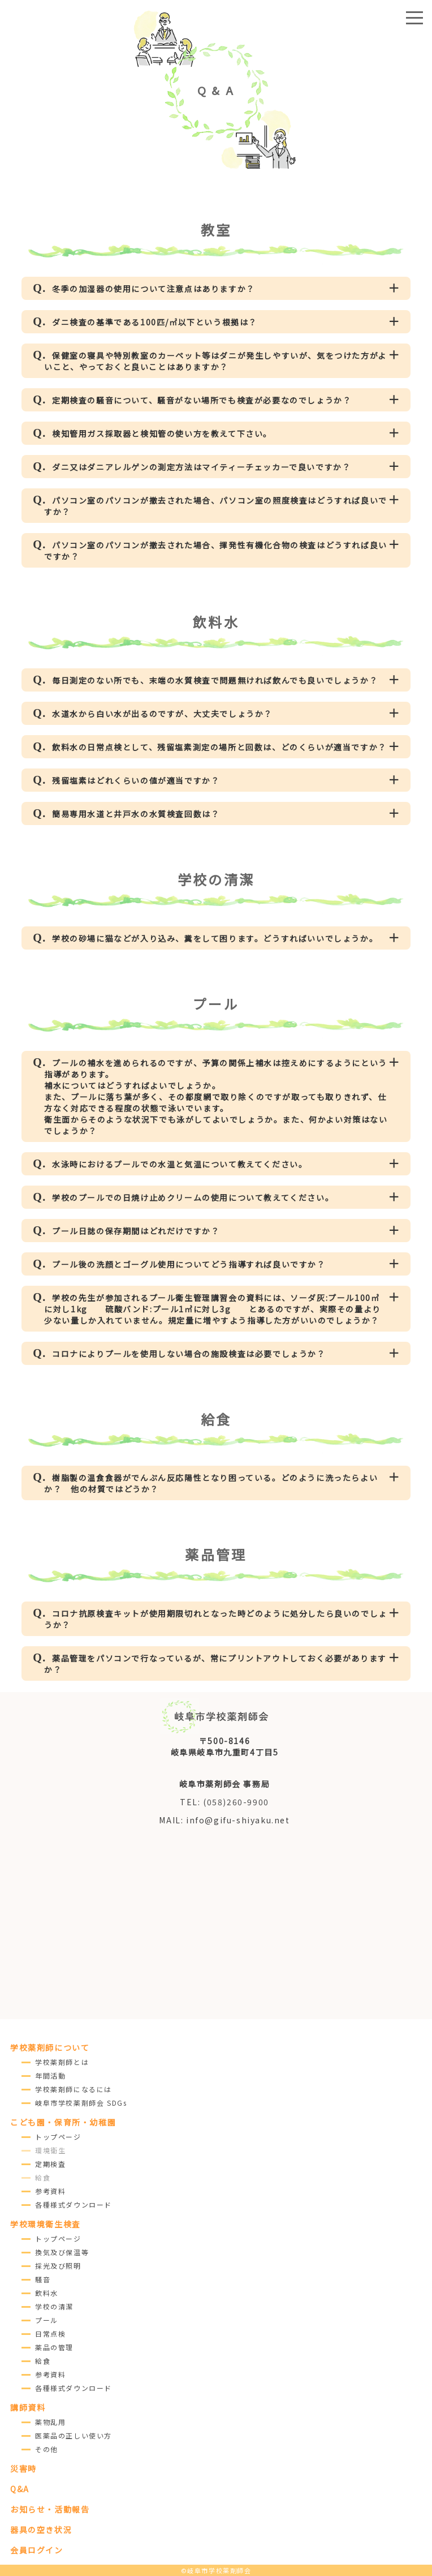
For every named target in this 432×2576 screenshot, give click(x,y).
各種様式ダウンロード (73, 2204)
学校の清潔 (54, 2306)
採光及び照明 (58, 2265)
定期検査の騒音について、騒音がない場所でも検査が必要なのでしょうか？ (201, 400)
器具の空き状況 (41, 2529)
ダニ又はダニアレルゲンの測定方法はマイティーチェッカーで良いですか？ (201, 467)
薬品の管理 (54, 2347)
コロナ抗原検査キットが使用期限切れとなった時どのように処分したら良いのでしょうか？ (215, 1619)
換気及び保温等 (62, 2252)
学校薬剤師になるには (73, 2089)
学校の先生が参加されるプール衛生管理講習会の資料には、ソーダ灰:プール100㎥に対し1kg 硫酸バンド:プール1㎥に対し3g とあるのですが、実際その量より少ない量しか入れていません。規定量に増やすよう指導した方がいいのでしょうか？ (212, 1309)
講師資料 (27, 2407)
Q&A (19, 2489)
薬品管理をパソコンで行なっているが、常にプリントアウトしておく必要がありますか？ (215, 1663)
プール (46, 2320)
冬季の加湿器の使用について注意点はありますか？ (153, 288)
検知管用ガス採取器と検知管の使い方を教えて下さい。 (162, 433)
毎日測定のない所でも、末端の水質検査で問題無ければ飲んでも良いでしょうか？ (215, 680)
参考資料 (50, 2191)
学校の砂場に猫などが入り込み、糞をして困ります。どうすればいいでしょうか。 (215, 938)
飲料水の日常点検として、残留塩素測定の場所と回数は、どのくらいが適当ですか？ (219, 747)
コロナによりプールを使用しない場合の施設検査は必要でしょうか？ (189, 1353)
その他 (46, 2449)
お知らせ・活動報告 (49, 2509)
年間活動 (50, 2075)
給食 (42, 2360)
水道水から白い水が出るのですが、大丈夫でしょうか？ (162, 713)
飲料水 (46, 2293)
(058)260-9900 (236, 1802)
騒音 (42, 2279)
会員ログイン (36, 2550)
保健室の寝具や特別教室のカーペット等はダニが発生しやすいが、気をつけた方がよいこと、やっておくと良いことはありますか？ (215, 361)
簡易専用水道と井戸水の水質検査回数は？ (135, 813)
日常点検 (50, 2333)
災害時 (23, 2468)
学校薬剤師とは (62, 2062)
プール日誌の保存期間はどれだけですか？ (135, 1231)
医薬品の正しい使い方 (73, 2435)
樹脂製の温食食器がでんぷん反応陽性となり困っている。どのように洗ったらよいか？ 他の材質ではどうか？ (211, 1483)
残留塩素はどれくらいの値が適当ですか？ (135, 780)
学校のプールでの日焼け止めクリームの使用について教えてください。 (193, 1197)
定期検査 (50, 2164)
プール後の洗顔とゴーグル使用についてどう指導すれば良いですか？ (189, 1264)
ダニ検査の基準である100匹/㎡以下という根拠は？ (154, 322)
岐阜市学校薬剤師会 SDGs (81, 2102)
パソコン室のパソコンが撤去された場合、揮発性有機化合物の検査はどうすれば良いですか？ (215, 550)
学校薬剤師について (49, 2047)
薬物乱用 (50, 2422)
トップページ (58, 2136)
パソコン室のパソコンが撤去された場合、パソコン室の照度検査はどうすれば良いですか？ (215, 506)
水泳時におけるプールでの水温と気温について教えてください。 (179, 1164)
